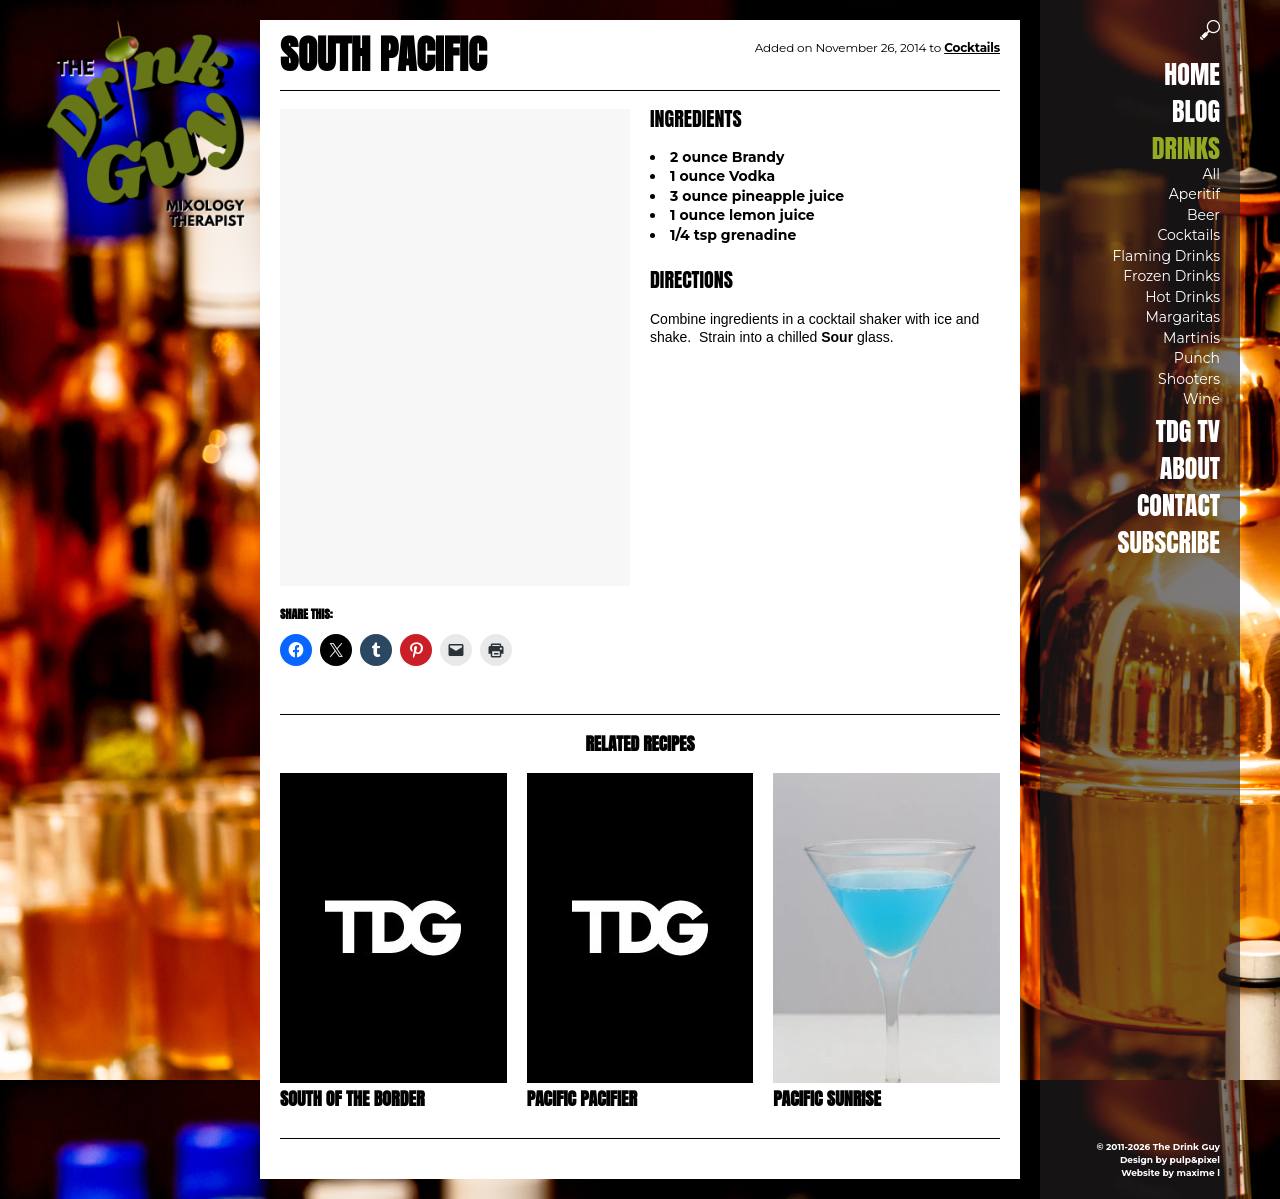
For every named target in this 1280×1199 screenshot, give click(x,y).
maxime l (1198, 1172)
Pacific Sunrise (827, 1098)
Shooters (1189, 379)
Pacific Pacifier (582, 1098)
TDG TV (1188, 431)
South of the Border (352, 1098)
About (1190, 468)
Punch (1197, 358)
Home (1192, 74)
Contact (1178, 505)
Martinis (1191, 338)
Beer (1203, 215)
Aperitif (1194, 194)
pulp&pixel (1195, 1159)
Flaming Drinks (1166, 256)
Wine (1201, 399)
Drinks (1186, 148)
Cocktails (1188, 235)
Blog (1196, 111)
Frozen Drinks (1171, 276)
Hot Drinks (1182, 297)
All (1211, 174)
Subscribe (1169, 542)
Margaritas (1182, 317)
